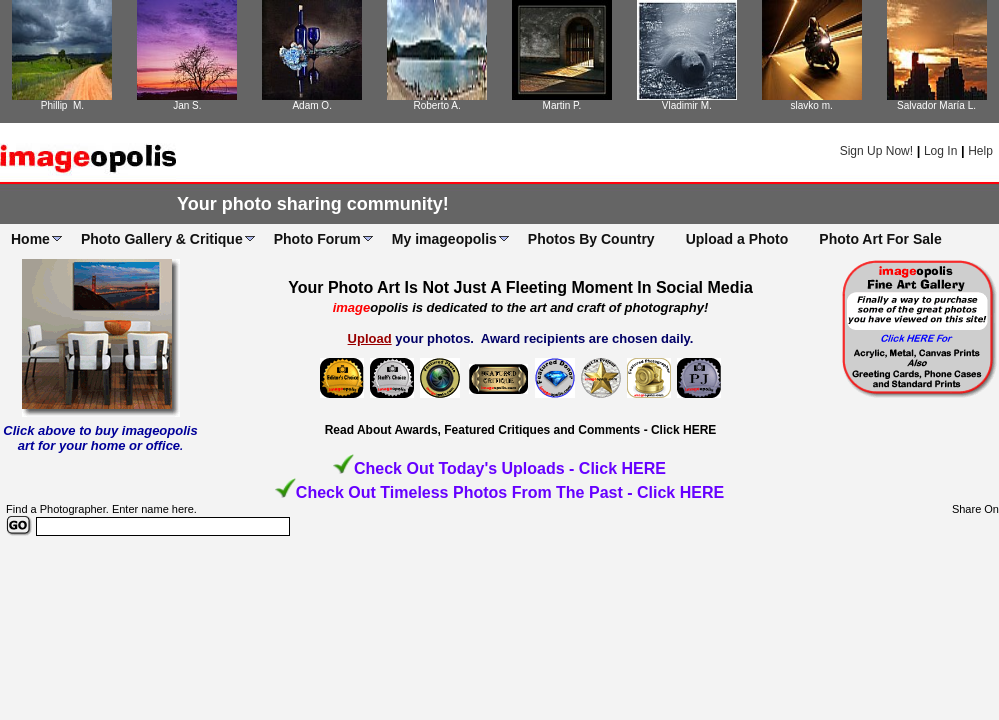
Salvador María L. (936, 105)
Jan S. (187, 105)
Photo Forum (317, 239)
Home (30, 239)
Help (980, 151)
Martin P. (562, 105)
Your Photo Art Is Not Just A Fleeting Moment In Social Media (520, 287)
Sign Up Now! (876, 151)
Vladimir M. (687, 105)
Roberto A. (436, 105)
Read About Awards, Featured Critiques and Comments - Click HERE (521, 430)
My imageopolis (444, 239)
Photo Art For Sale (880, 239)
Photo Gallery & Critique (162, 239)
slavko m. (812, 105)
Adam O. (311, 105)
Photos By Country (591, 239)
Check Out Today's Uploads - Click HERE (510, 468)
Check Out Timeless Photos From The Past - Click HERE (510, 492)
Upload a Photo (737, 239)
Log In (940, 151)
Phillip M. (62, 105)
